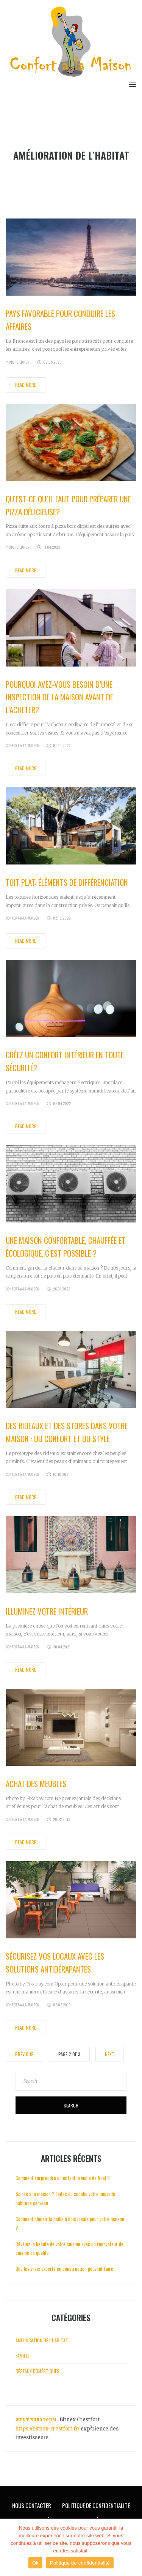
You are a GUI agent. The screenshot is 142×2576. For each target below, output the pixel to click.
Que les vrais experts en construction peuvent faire (64, 2268)
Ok (35, 2563)
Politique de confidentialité (80, 2563)
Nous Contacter (31, 2505)
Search (71, 2105)
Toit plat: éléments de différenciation (67, 882)
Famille (23, 2355)
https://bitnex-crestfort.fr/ (48, 2429)
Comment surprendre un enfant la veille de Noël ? (63, 2178)
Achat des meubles (36, 1783)
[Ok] (132, 2547)
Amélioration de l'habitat (42, 2340)
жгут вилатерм (36, 2419)
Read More (25, 385)
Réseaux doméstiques (37, 2371)
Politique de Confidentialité (96, 2505)
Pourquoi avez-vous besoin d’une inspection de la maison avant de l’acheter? (59, 697)
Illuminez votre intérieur (47, 1611)
